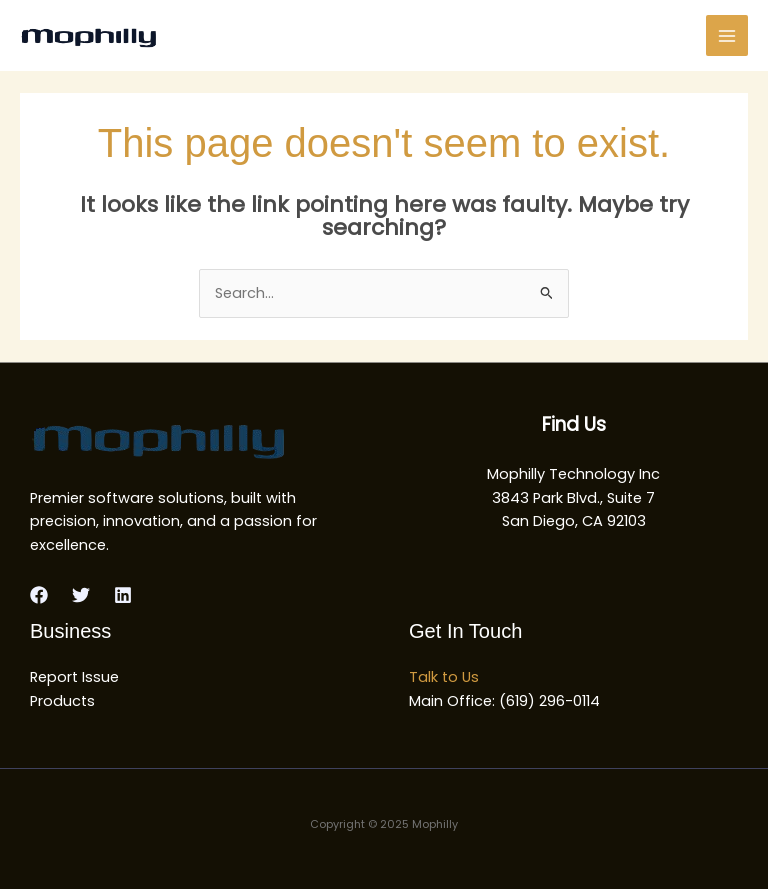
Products (62, 701)
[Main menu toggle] (727, 36)
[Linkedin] (123, 595)
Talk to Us (444, 677)
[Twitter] (81, 595)
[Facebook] (39, 595)
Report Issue (74, 677)
